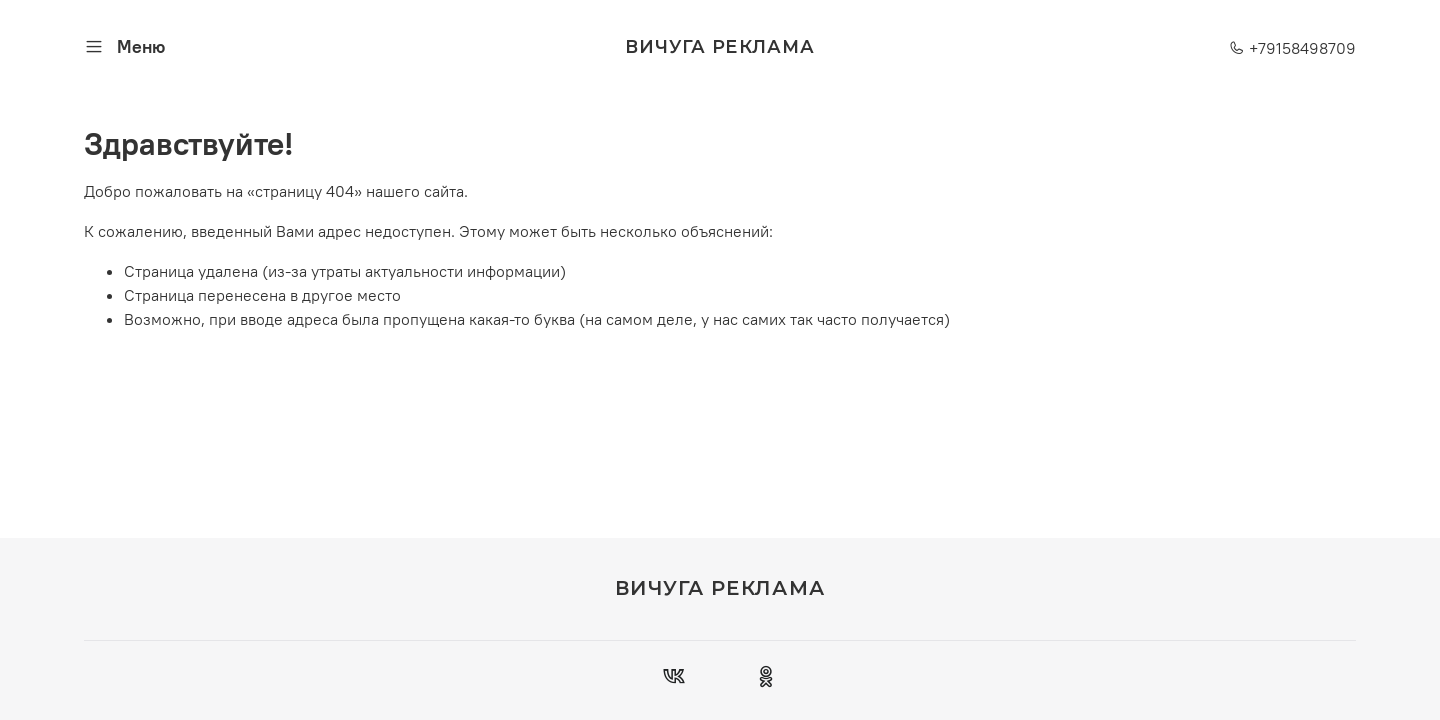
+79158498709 (1292, 48)
